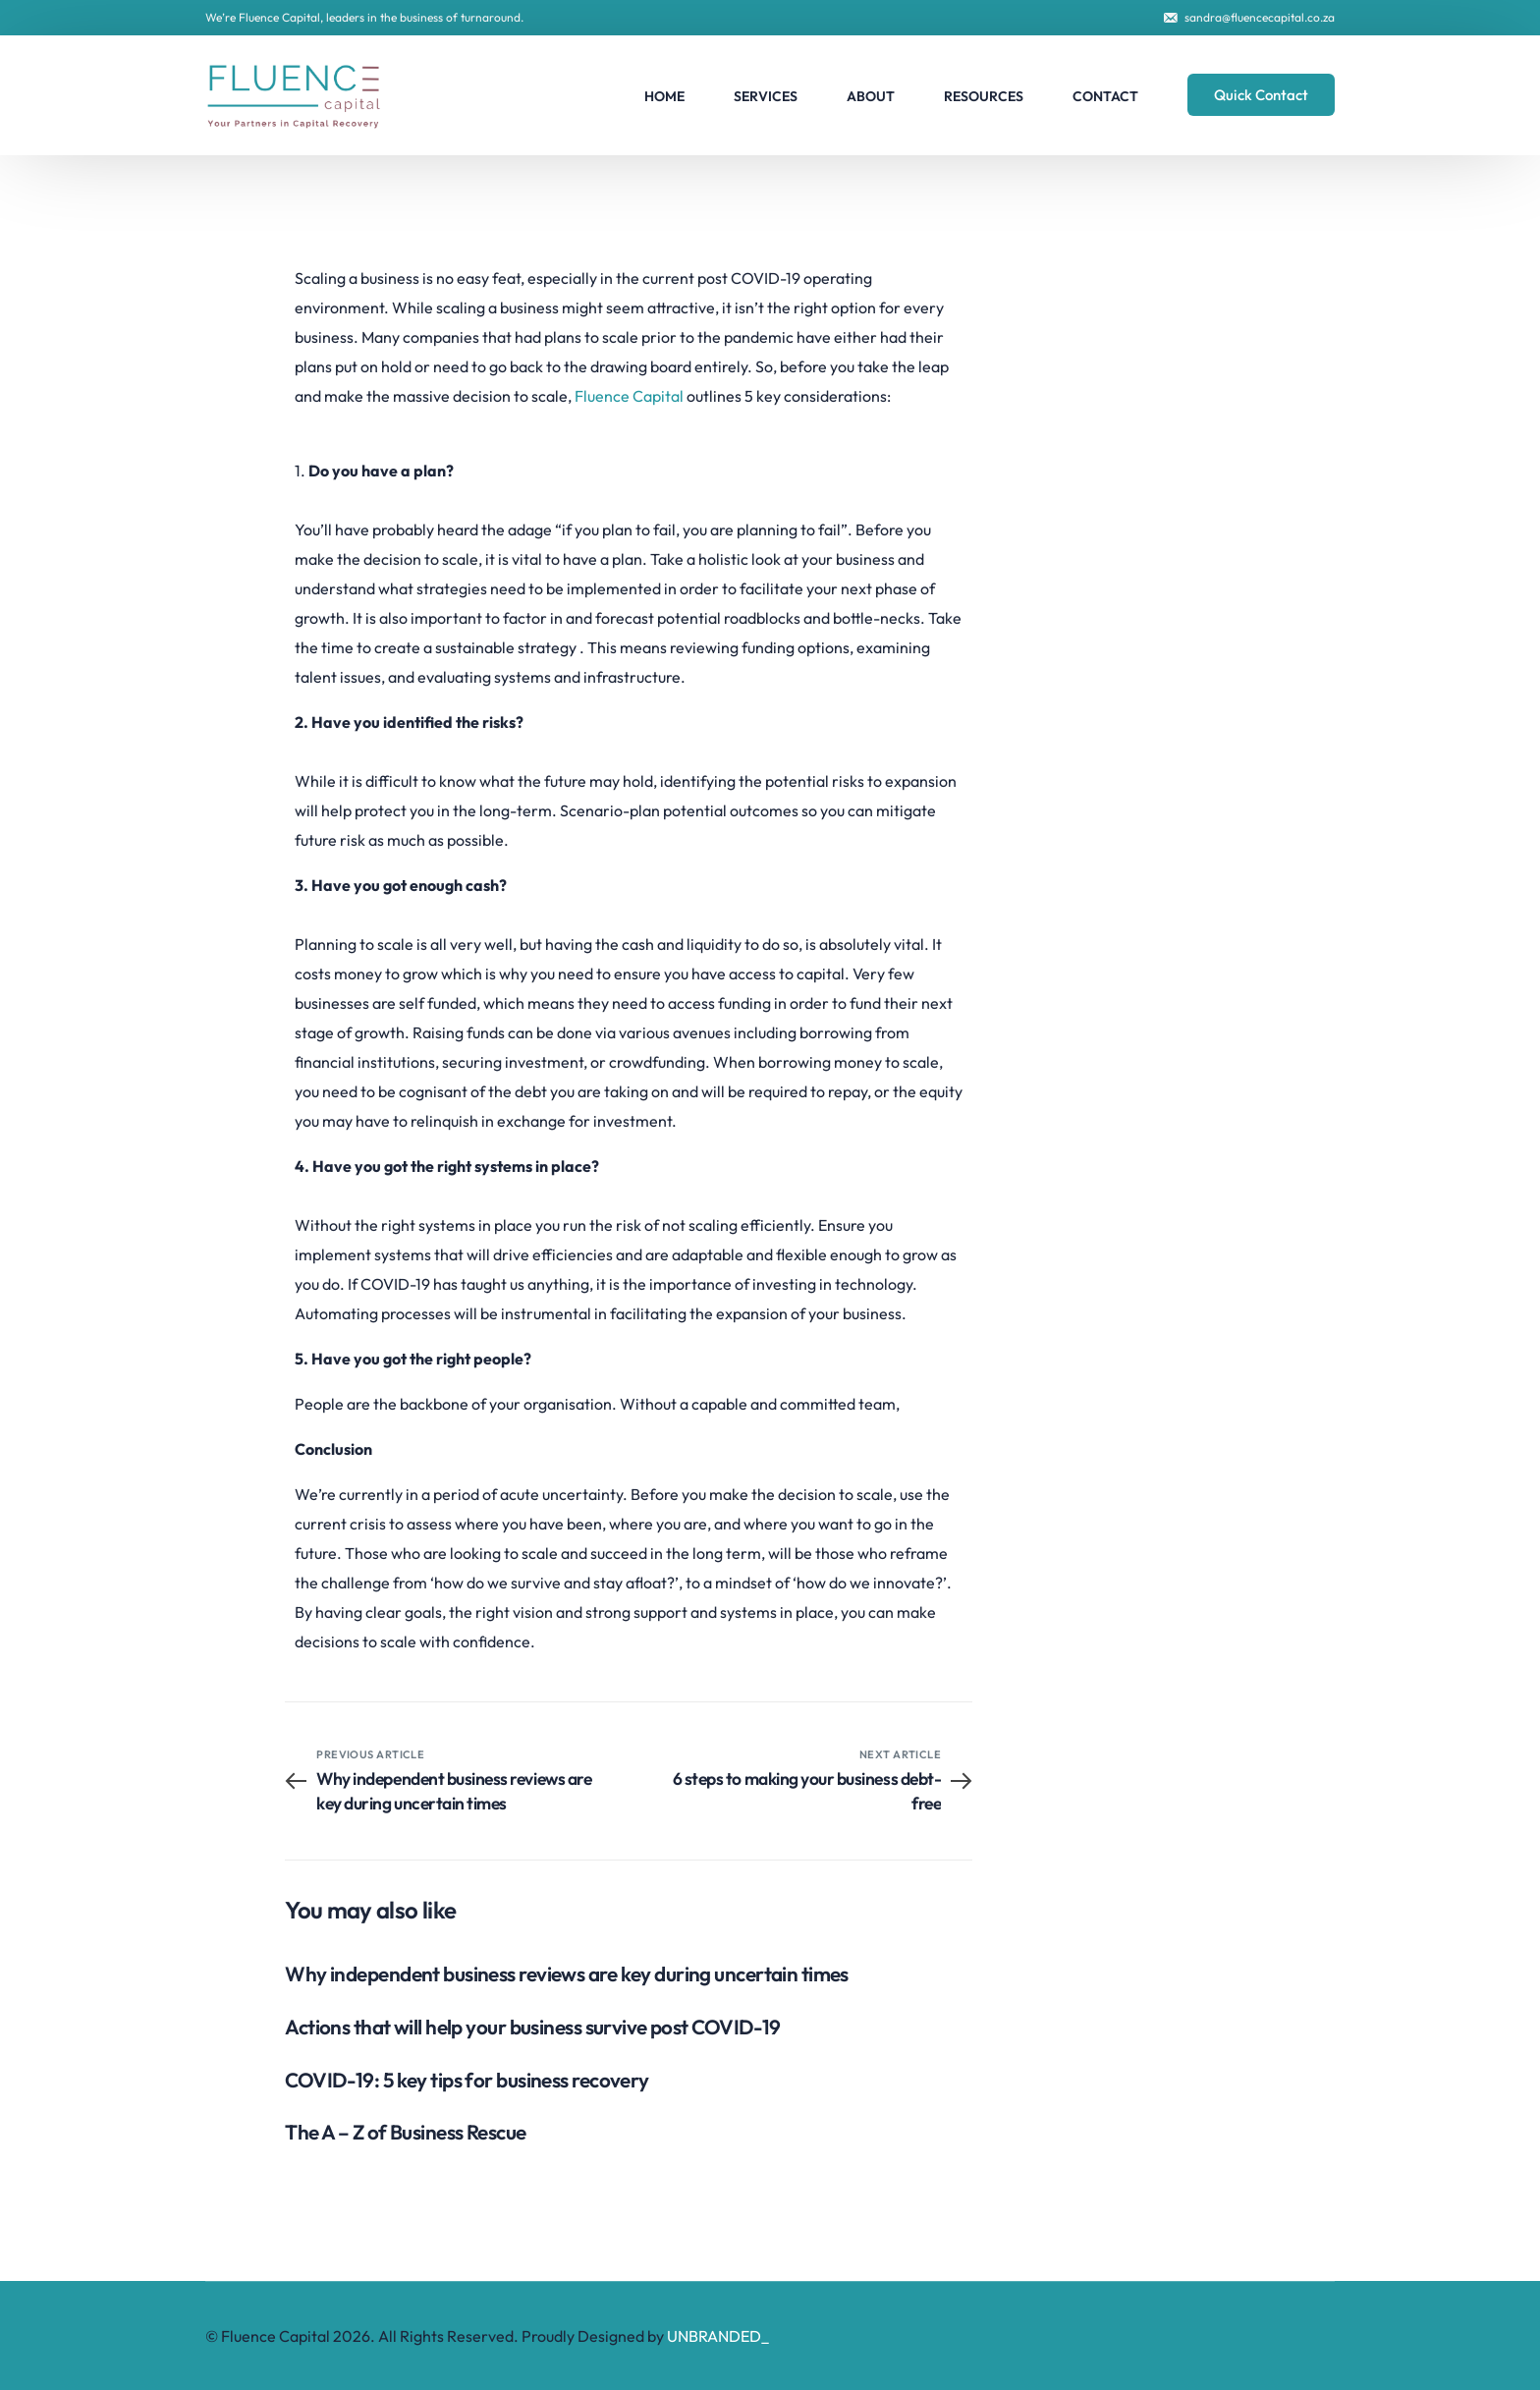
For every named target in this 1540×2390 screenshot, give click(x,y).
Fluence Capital (631, 396)
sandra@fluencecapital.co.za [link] (1259, 18)
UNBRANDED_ (718, 2336)
